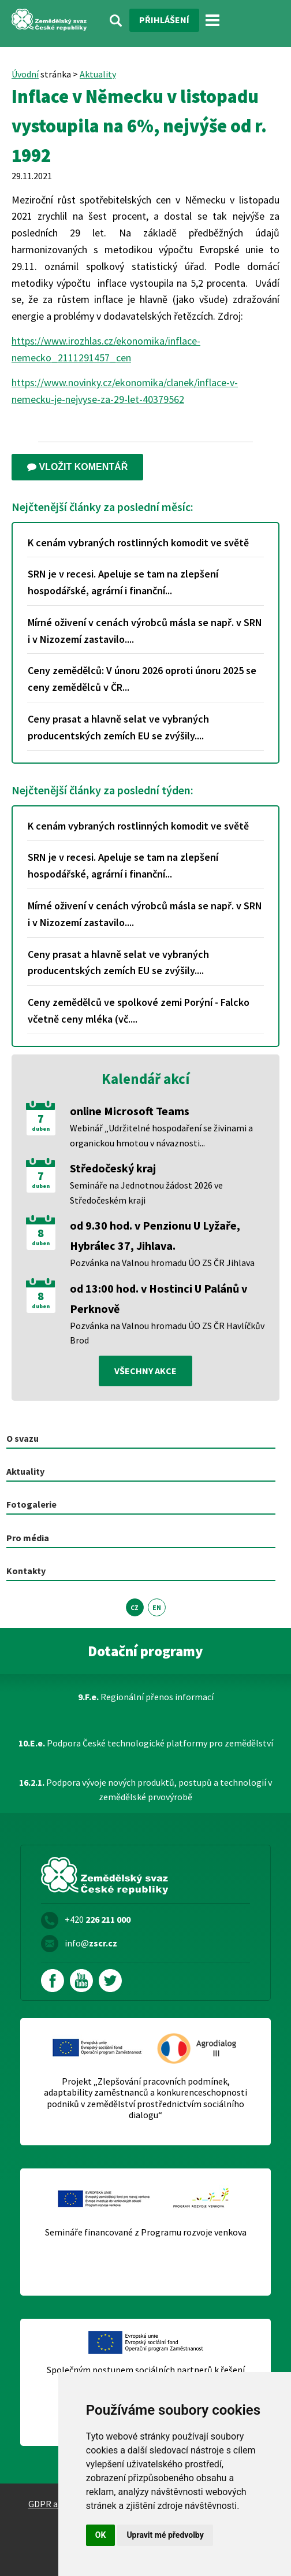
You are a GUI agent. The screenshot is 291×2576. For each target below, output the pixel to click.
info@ (91, 1943)
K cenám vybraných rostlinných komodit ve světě (138, 542)
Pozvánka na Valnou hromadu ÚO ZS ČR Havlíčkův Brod (167, 1333)
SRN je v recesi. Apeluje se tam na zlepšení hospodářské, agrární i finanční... (123, 582)
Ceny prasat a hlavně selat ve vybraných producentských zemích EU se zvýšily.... (118, 727)
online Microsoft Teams (129, 1111)
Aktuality (98, 74)
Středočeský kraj (113, 1168)
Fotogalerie (31, 1504)
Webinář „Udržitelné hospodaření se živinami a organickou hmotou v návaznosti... (161, 1135)
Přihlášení (164, 19)
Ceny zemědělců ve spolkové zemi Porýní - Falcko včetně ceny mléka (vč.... (138, 1010)
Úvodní (25, 74)
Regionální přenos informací (146, 1696)
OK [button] (100, 2535)
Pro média (27, 1538)
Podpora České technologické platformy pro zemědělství (145, 1743)
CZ (134, 1607)
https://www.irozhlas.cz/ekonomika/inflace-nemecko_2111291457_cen (106, 349)
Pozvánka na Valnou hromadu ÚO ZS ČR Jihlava (162, 1262)
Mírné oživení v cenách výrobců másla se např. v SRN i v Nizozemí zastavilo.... (145, 631)
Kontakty (26, 1570)
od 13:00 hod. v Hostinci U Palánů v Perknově (158, 1298)
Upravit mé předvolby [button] (164, 2535)
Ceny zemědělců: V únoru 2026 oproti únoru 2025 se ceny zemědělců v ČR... (142, 679)
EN (156, 1607)
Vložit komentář (77, 467)
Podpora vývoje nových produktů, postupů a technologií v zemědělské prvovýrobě (145, 1789)
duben (41, 1129)
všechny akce (145, 1370)
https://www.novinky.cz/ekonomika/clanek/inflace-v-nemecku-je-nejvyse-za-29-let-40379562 (125, 391)
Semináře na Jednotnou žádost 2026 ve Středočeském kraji (146, 1192)
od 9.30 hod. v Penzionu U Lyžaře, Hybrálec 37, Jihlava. (155, 1235)
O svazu (22, 1438)
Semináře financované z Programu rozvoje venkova (146, 2232)
